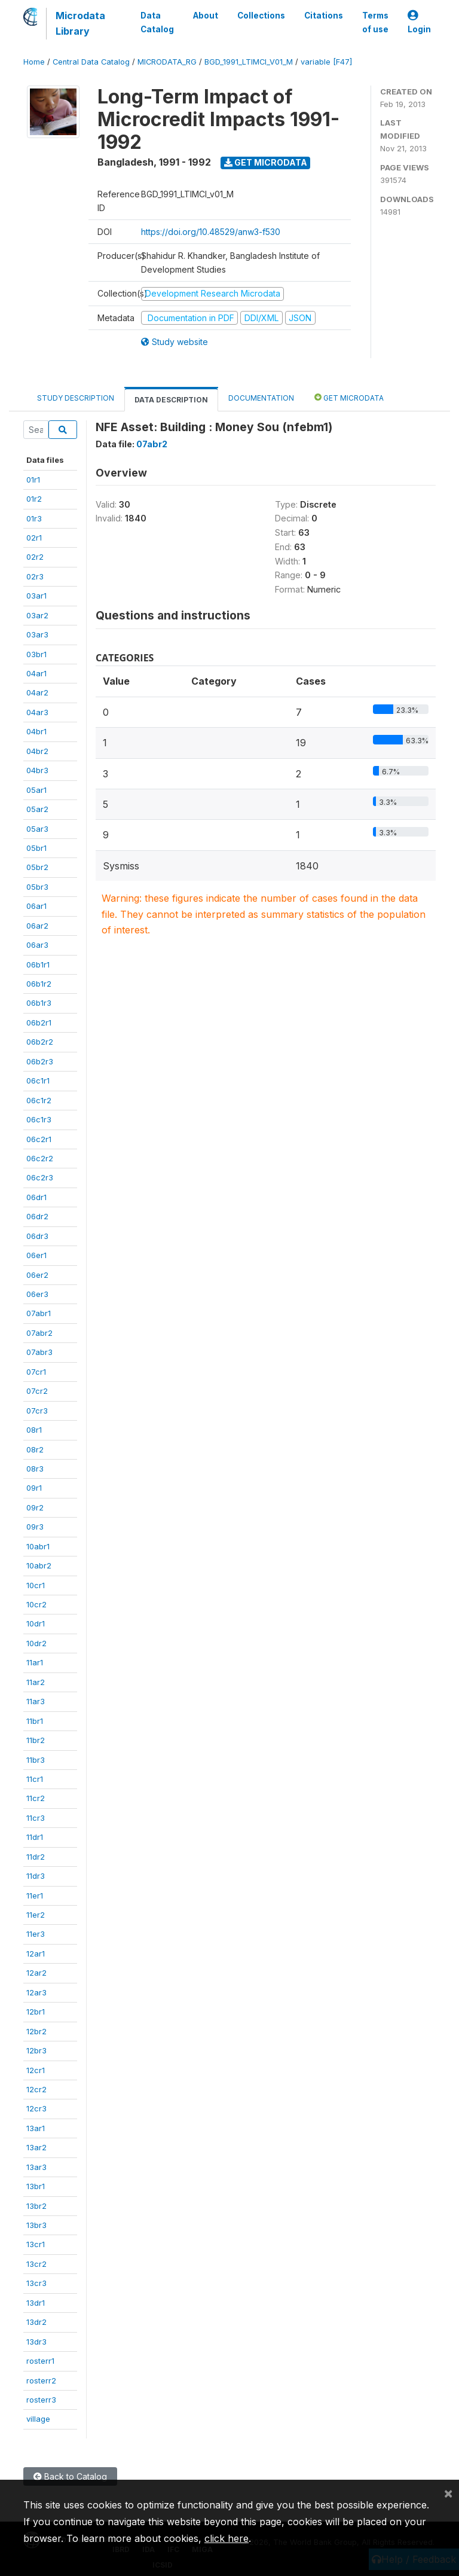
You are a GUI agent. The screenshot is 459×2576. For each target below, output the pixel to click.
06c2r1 (38, 1139)
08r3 (35, 1468)
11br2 (35, 1740)
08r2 (35, 1449)
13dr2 (36, 2322)
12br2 (36, 2031)
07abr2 (39, 1333)
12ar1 (35, 1953)
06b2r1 (38, 1022)
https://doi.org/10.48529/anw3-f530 (210, 232)
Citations (323, 15)
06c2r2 (39, 1158)
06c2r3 (39, 1177)
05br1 (36, 848)
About (205, 15)
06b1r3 (38, 1003)
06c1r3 (38, 1119)
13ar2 (36, 2147)
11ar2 (35, 1682)
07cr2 (37, 1391)
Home (34, 61)
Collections (261, 15)
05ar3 (37, 829)
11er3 (35, 1934)
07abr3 (39, 1352)
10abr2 (38, 1565)
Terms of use (375, 22)
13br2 (36, 2206)
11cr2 (35, 1798)
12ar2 (36, 1972)
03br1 (36, 654)
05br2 (37, 867)
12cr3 (36, 2108)
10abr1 (38, 1546)
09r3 (35, 1526)
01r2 (34, 498)
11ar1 (34, 1662)
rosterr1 (40, 2361)
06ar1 (36, 906)
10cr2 (36, 1604)
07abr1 (38, 1313)
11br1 (34, 1721)
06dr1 (36, 1197)
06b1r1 (38, 964)
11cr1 (34, 1779)
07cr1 (36, 1371)
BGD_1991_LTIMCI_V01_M (248, 61)
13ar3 (36, 2167)
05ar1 (36, 790)
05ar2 (37, 809)
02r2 (35, 556)
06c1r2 (38, 1100)
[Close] (448, 2493)
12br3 (36, 2050)
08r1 (34, 1429)
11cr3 (35, 1818)
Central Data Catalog (91, 61)
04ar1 (36, 673)
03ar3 (37, 634)
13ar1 (35, 2128)
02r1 (34, 537)
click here (226, 2538)
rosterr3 (41, 2399)
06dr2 (37, 1216)
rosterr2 (41, 2380)
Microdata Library (80, 23)
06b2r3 (39, 1061)
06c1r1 (38, 1080)
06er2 (37, 1275)
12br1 (35, 2011)
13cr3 (36, 2283)
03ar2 (37, 615)
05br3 (37, 887)
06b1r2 (38, 983)
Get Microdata (265, 162)
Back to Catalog (70, 2476)
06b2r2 (39, 1041)
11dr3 (35, 1876)
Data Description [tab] (171, 399)
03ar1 (36, 595)
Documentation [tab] (261, 397)
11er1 (34, 1895)
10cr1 (35, 1585)
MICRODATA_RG (167, 61)
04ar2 (37, 692)
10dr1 (35, 1623)
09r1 (34, 1488)
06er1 (36, 1255)
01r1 (33, 479)
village (38, 2419)
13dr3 (36, 2341)
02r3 (35, 576)
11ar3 (35, 1701)
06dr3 (37, 1236)
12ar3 (36, 1992)
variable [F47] (326, 61)
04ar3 (37, 712)
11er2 (35, 1914)
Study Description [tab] (75, 397)
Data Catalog (157, 22)
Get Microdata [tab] (349, 397)
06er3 (37, 1294)
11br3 (35, 1760)
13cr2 (36, 2264)
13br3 (36, 2225)
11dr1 (34, 1837)
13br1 (35, 2186)
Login (419, 22)
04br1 (36, 731)
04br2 (37, 751)
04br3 (37, 770)
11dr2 (35, 1856)
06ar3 (37, 945)
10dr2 (36, 1643)
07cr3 (37, 1410)
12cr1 (35, 2070)
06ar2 (37, 925)
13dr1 (35, 2303)
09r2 (35, 1507)
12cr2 (36, 2089)
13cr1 (35, 2244)
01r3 (34, 518)
